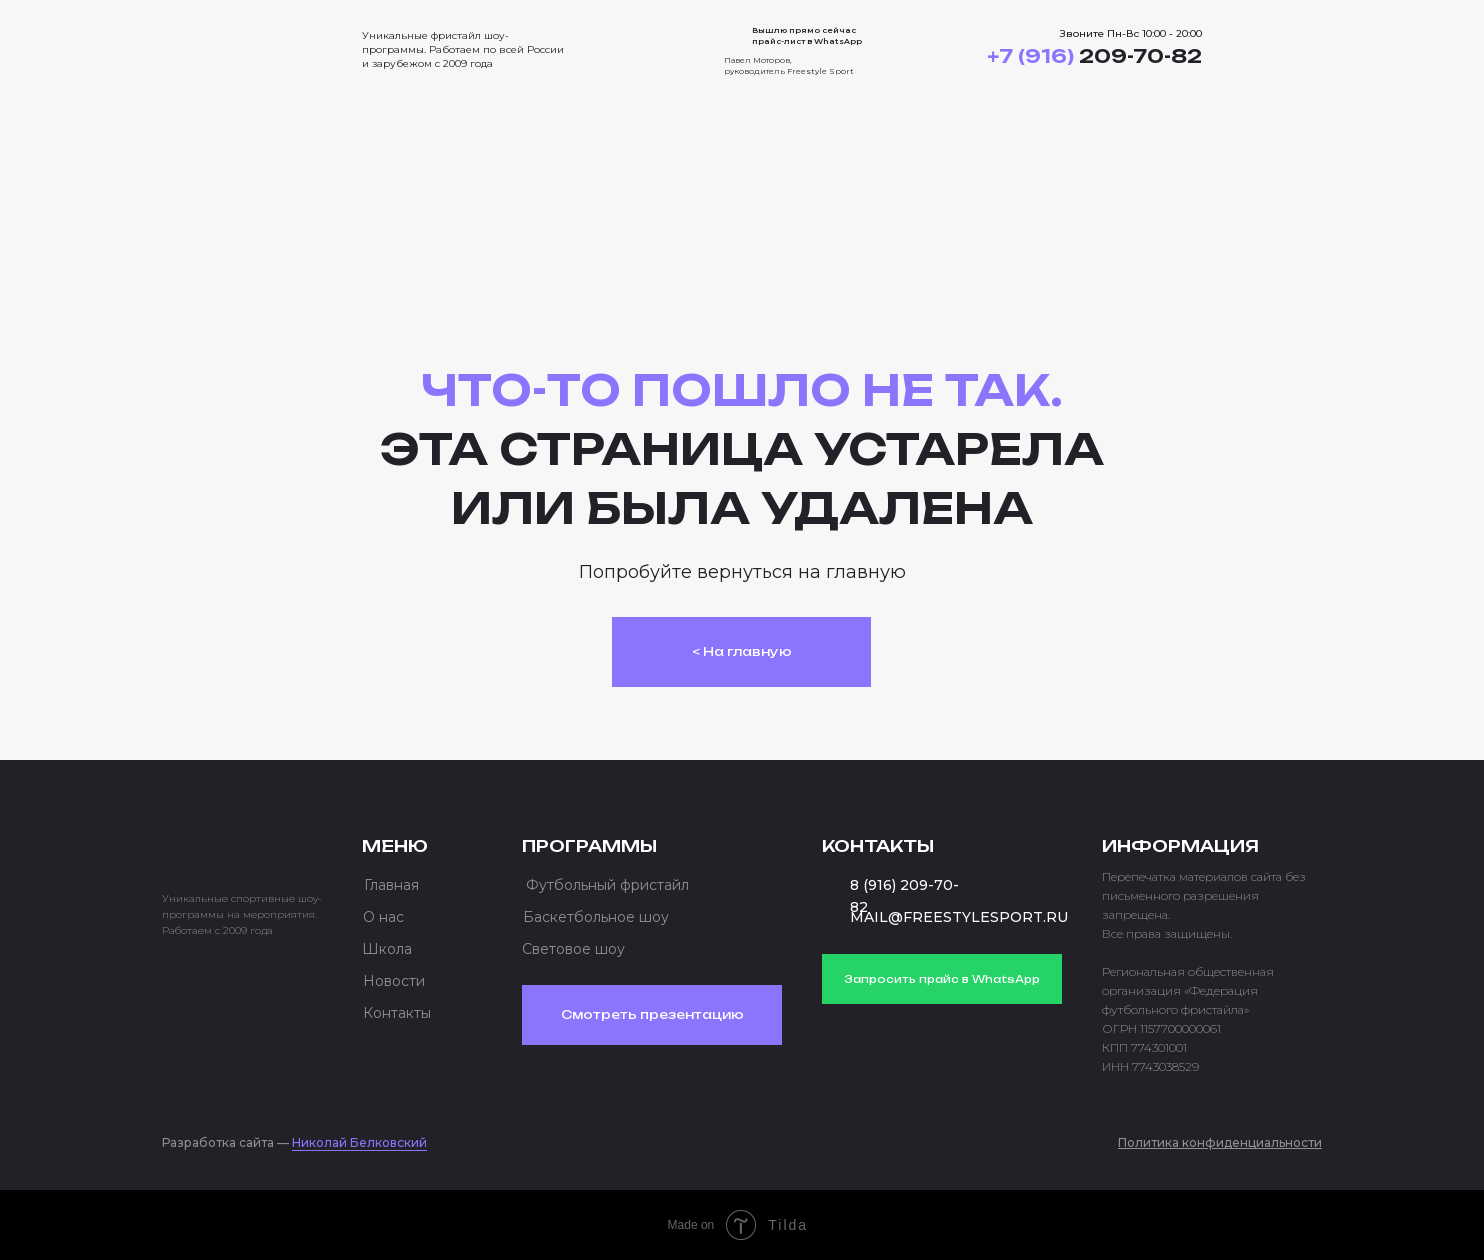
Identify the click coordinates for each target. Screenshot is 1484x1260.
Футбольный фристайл (607, 885)
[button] (1284, 50)
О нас (383, 917)
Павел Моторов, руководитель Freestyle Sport (789, 65)
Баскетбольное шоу (596, 917)
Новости (394, 981)
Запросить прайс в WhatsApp (942, 979)
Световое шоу (573, 949)
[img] (242, 44)
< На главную (742, 651)
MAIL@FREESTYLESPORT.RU (959, 917)
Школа (387, 949)
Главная (391, 885)
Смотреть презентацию (652, 1014)
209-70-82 (1094, 56)
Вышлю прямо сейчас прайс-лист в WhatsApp (807, 35)
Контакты (397, 1013)
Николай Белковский (359, 1142)
